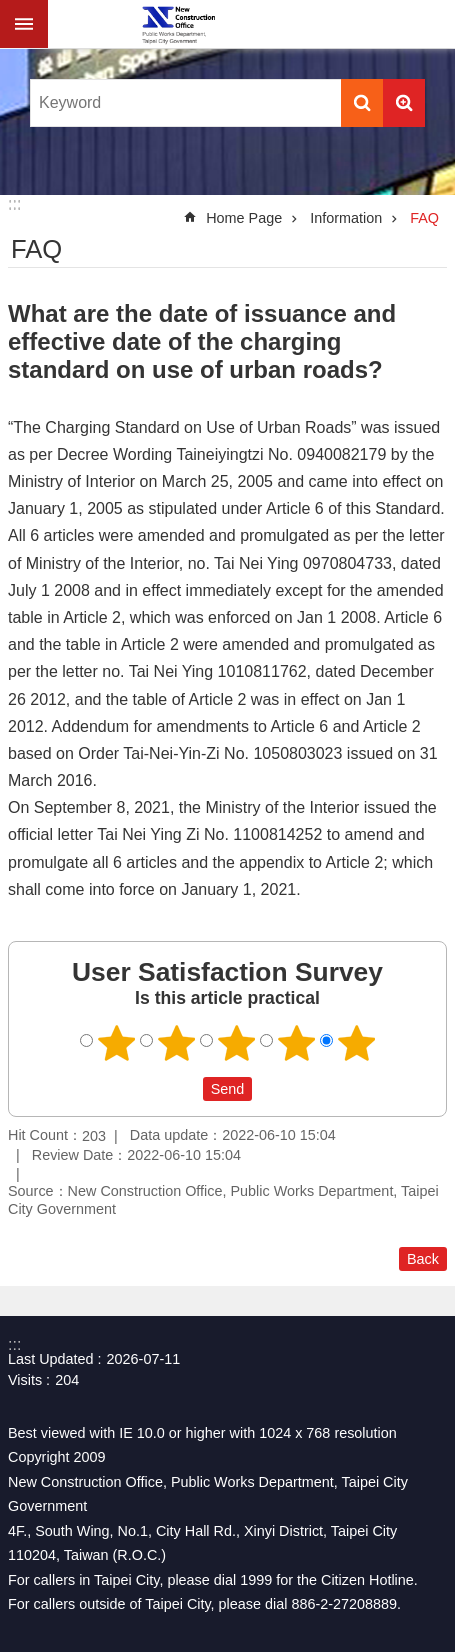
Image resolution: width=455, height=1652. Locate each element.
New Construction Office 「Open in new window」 (178, 24)
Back (423, 1259)
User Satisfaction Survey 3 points (236, 1043)
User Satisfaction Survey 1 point (116, 1043)
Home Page (244, 218)
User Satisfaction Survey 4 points (296, 1043)
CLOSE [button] (24, 24)
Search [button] (362, 103)
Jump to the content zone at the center (10, 10)
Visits (25, 1380)
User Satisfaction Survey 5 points (356, 1043)
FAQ (424, 218)
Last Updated (51, 1359)
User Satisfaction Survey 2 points (176, 1043)
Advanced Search (404, 103)
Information (346, 218)
